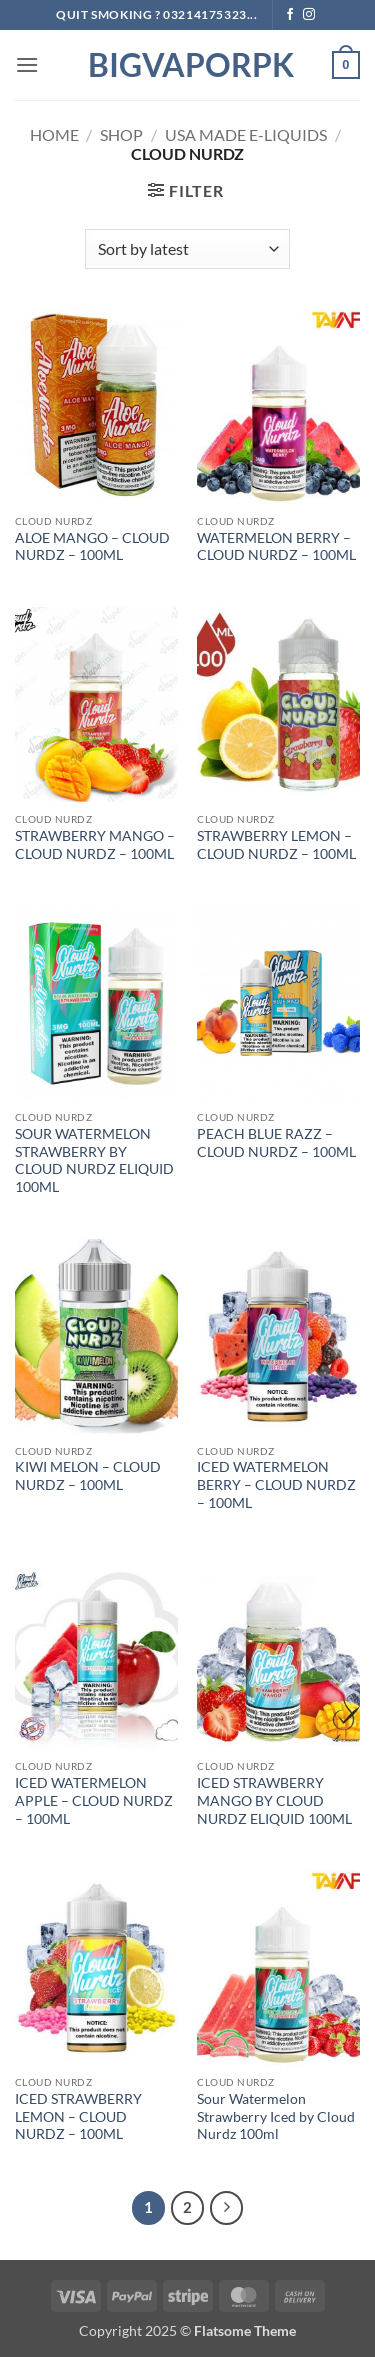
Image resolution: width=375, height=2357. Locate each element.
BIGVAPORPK (188, 65)
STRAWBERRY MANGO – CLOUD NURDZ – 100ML (95, 845)
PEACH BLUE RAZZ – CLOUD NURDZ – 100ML (276, 1143)
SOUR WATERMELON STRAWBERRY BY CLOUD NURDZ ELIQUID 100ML (94, 1160)
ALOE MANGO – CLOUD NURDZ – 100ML (92, 547)
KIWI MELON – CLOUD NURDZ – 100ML (88, 1476)
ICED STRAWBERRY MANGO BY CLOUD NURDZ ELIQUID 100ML (274, 1800)
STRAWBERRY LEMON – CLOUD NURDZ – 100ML (276, 845)
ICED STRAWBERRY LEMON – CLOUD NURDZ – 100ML (78, 2116)
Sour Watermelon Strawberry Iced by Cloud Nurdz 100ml (276, 2116)
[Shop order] (187, 249)
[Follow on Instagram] (309, 15)
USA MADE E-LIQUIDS (246, 134)
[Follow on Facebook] (290, 15)
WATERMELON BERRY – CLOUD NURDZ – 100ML (276, 547)
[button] (27, 64)
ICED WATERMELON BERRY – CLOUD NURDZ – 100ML (276, 1484)
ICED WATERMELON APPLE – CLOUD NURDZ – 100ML (94, 1800)
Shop (121, 134)
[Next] (227, 2208)
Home (54, 134)
